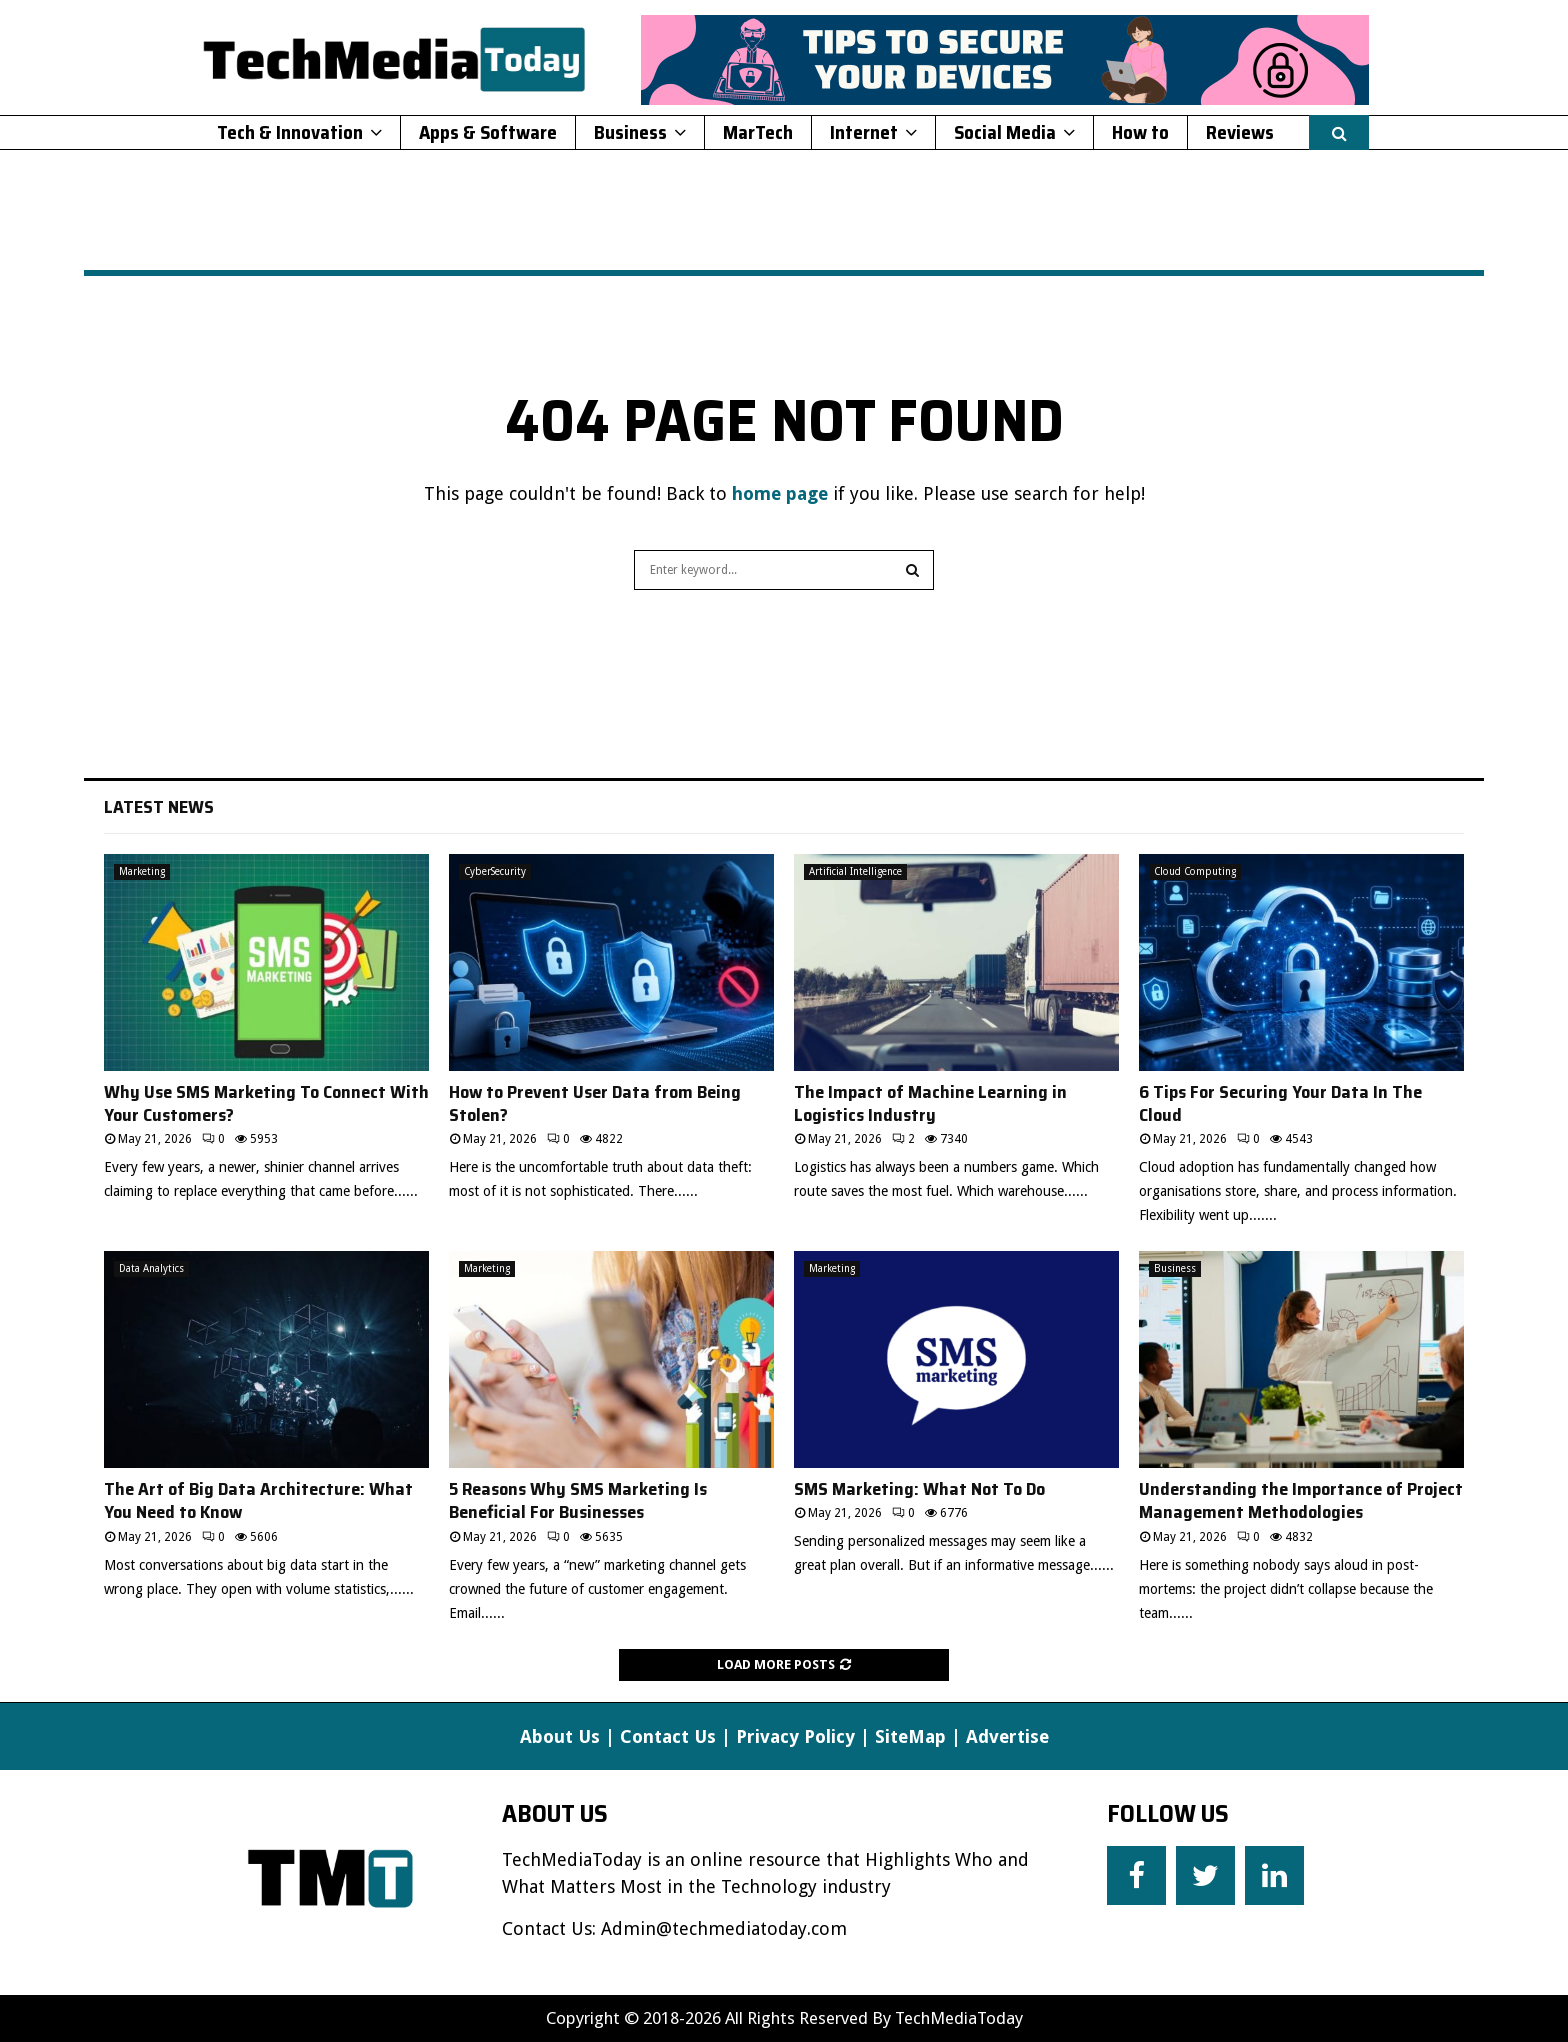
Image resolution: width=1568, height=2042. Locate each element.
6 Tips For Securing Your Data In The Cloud (1280, 1103)
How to (1140, 132)
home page (780, 493)
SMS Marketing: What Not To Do (919, 1489)
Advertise (1007, 1736)
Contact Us (668, 1736)
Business (630, 132)
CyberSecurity (495, 871)
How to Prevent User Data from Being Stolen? (595, 1103)
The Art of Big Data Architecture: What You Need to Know (258, 1500)
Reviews (1240, 132)
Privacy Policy (795, 1736)
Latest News (159, 807)
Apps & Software (488, 132)
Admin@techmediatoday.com (724, 1928)
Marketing (142, 871)
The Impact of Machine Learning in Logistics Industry (930, 1103)
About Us (560, 1736)
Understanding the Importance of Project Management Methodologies (1301, 1500)
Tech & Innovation (290, 132)
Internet (864, 132)
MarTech (758, 132)
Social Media (1005, 132)
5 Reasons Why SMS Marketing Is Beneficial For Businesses (578, 1500)
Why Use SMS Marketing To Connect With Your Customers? (266, 1103)
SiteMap (910, 1736)
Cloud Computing (1195, 871)
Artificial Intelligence (855, 871)
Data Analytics (151, 1268)
